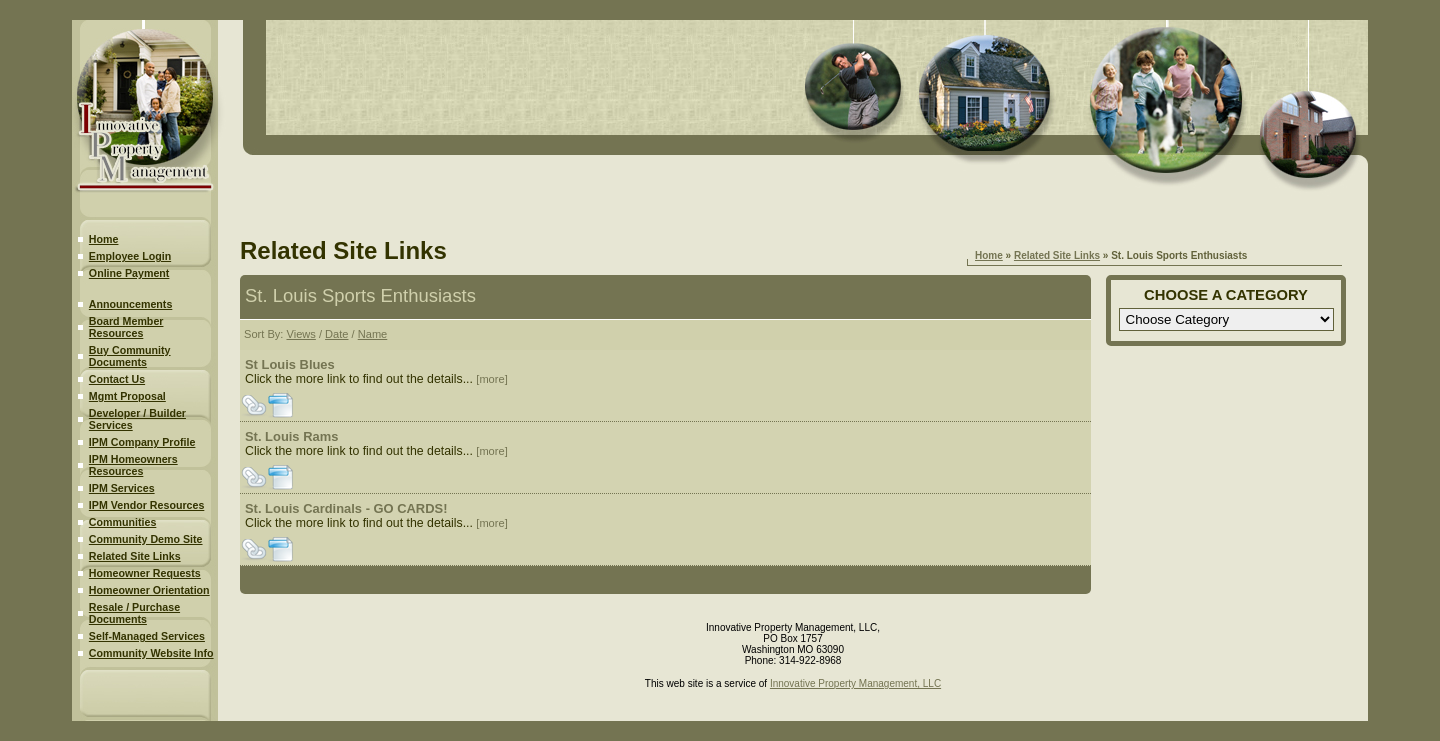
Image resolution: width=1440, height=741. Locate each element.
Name (373, 334)
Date (336, 334)
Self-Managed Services (147, 636)
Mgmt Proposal (127, 396)
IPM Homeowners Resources (133, 465)
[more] (491, 379)
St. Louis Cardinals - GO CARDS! (346, 508)
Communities (123, 522)
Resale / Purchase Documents (134, 613)
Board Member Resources (126, 327)
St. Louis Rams (291, 436)
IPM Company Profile (142, 442)
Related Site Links (135, 556)
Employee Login (130, 256)
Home (104, 239)
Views (300, 334)
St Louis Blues (290, 364)
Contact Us (117, 379)
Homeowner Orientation (149, 590)
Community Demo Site (146, 539)
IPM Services (122, 488)
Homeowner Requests (145, 573)
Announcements (130, 304)
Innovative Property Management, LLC (855, 683)
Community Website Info (151, 653)
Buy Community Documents (130, 356)
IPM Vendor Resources (146, 505)
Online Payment (129, 273)
